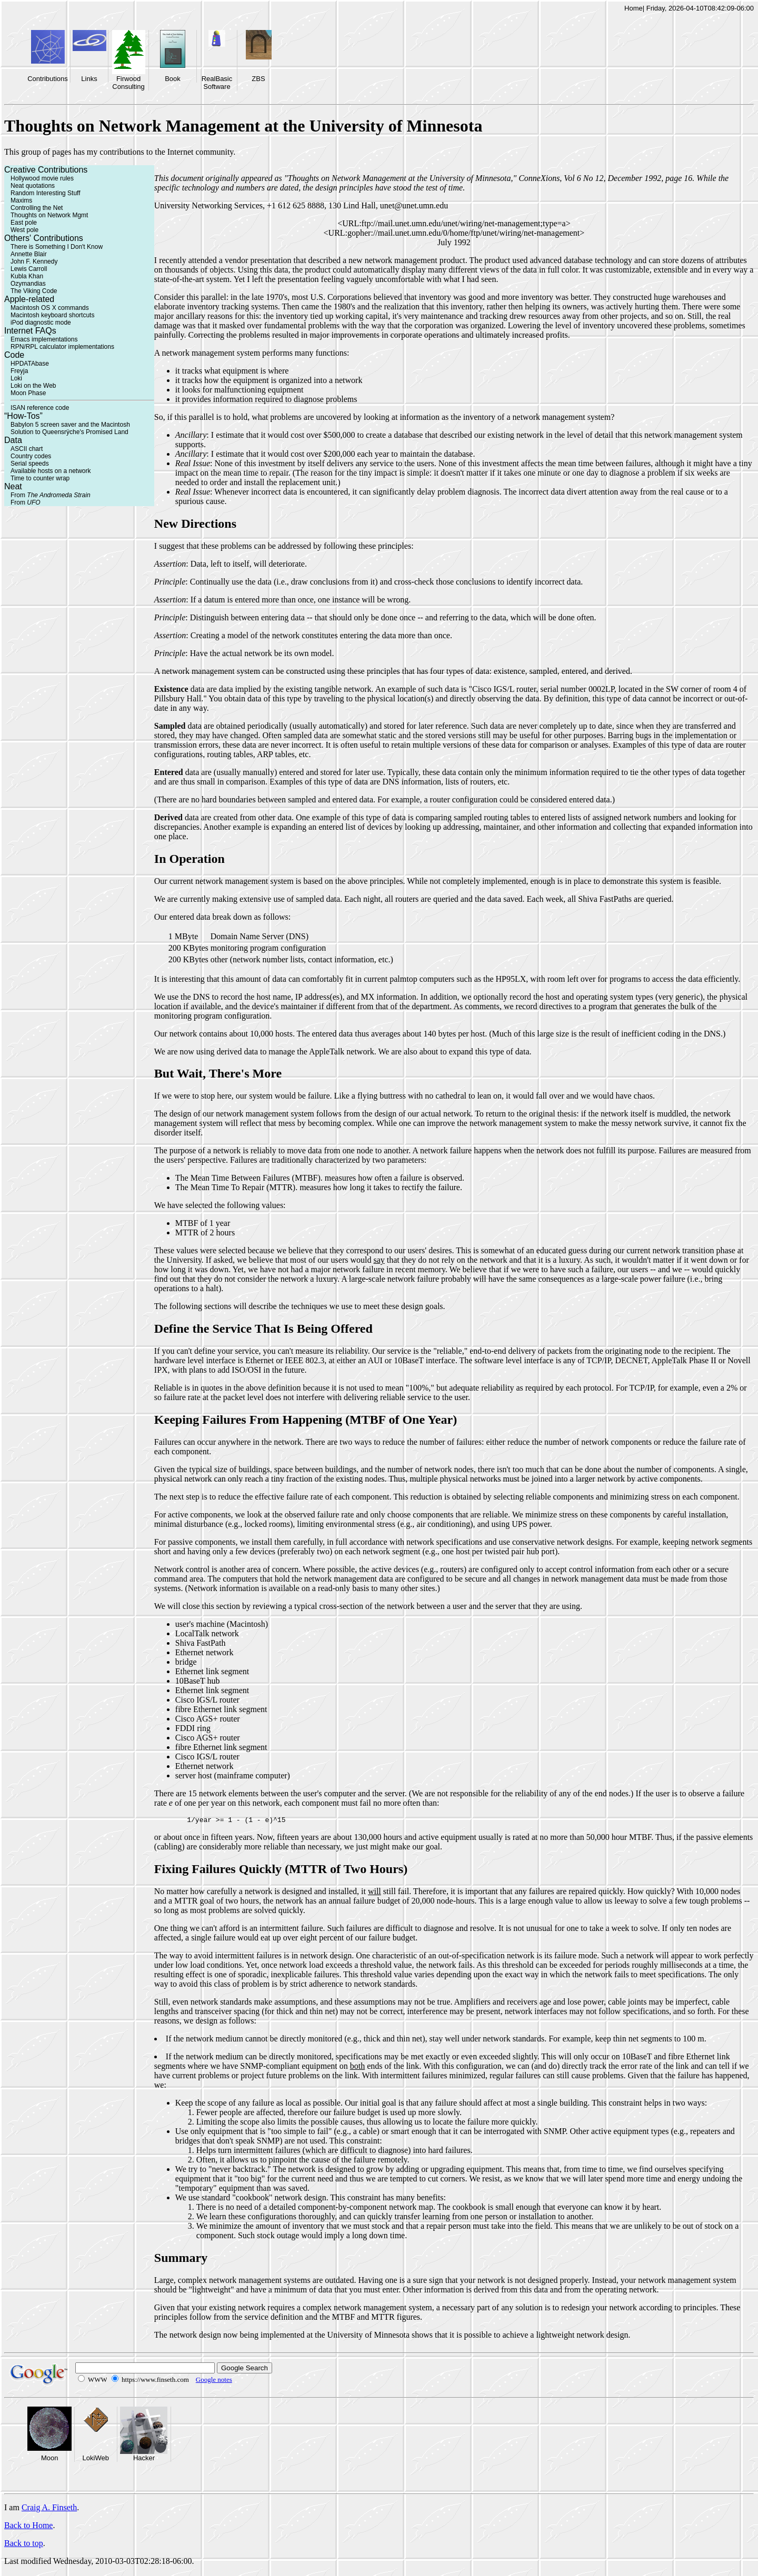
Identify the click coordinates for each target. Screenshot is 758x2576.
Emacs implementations (44, 339)
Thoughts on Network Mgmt (49, 215)
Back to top (23, 2544)
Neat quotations (33, 185)
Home (633, 8)
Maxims (21, 200)
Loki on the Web (33, 385)
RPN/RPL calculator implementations (62, 346)
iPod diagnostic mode (41, 322)
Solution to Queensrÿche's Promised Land (69, 432)
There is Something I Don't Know (57, 246)
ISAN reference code (40, 407)
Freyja (19, 371)
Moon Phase (28, 393)
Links (89, 79)
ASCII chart (27, 448)
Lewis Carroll (29, 269)
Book (173, 79)
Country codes (31, 456)
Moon (49, 2459)
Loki (16, 378)
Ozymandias (28, 283)
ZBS (258, 79)
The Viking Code (34, 291)
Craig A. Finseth (49, 2508)
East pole (24, 222)
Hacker (144, 2459)
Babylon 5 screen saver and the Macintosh (70, 424)
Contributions (47, 79)
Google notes (214, 2381)
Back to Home (28, 2526)
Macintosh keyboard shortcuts (52, 315)
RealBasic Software (217, 82)
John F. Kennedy (34, 261)
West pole (24, 230)
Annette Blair (29, 254)
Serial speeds (30, 463)
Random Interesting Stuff (46, 193)
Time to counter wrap (40, 478)
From (51, 495)
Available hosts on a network (51, 471)
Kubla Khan (27, 276)
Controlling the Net (37, 208)
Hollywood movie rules (42, 178)
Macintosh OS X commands (50, 307)
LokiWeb (96, 2459)
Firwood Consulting (128, 82)
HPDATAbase (30, 363)
